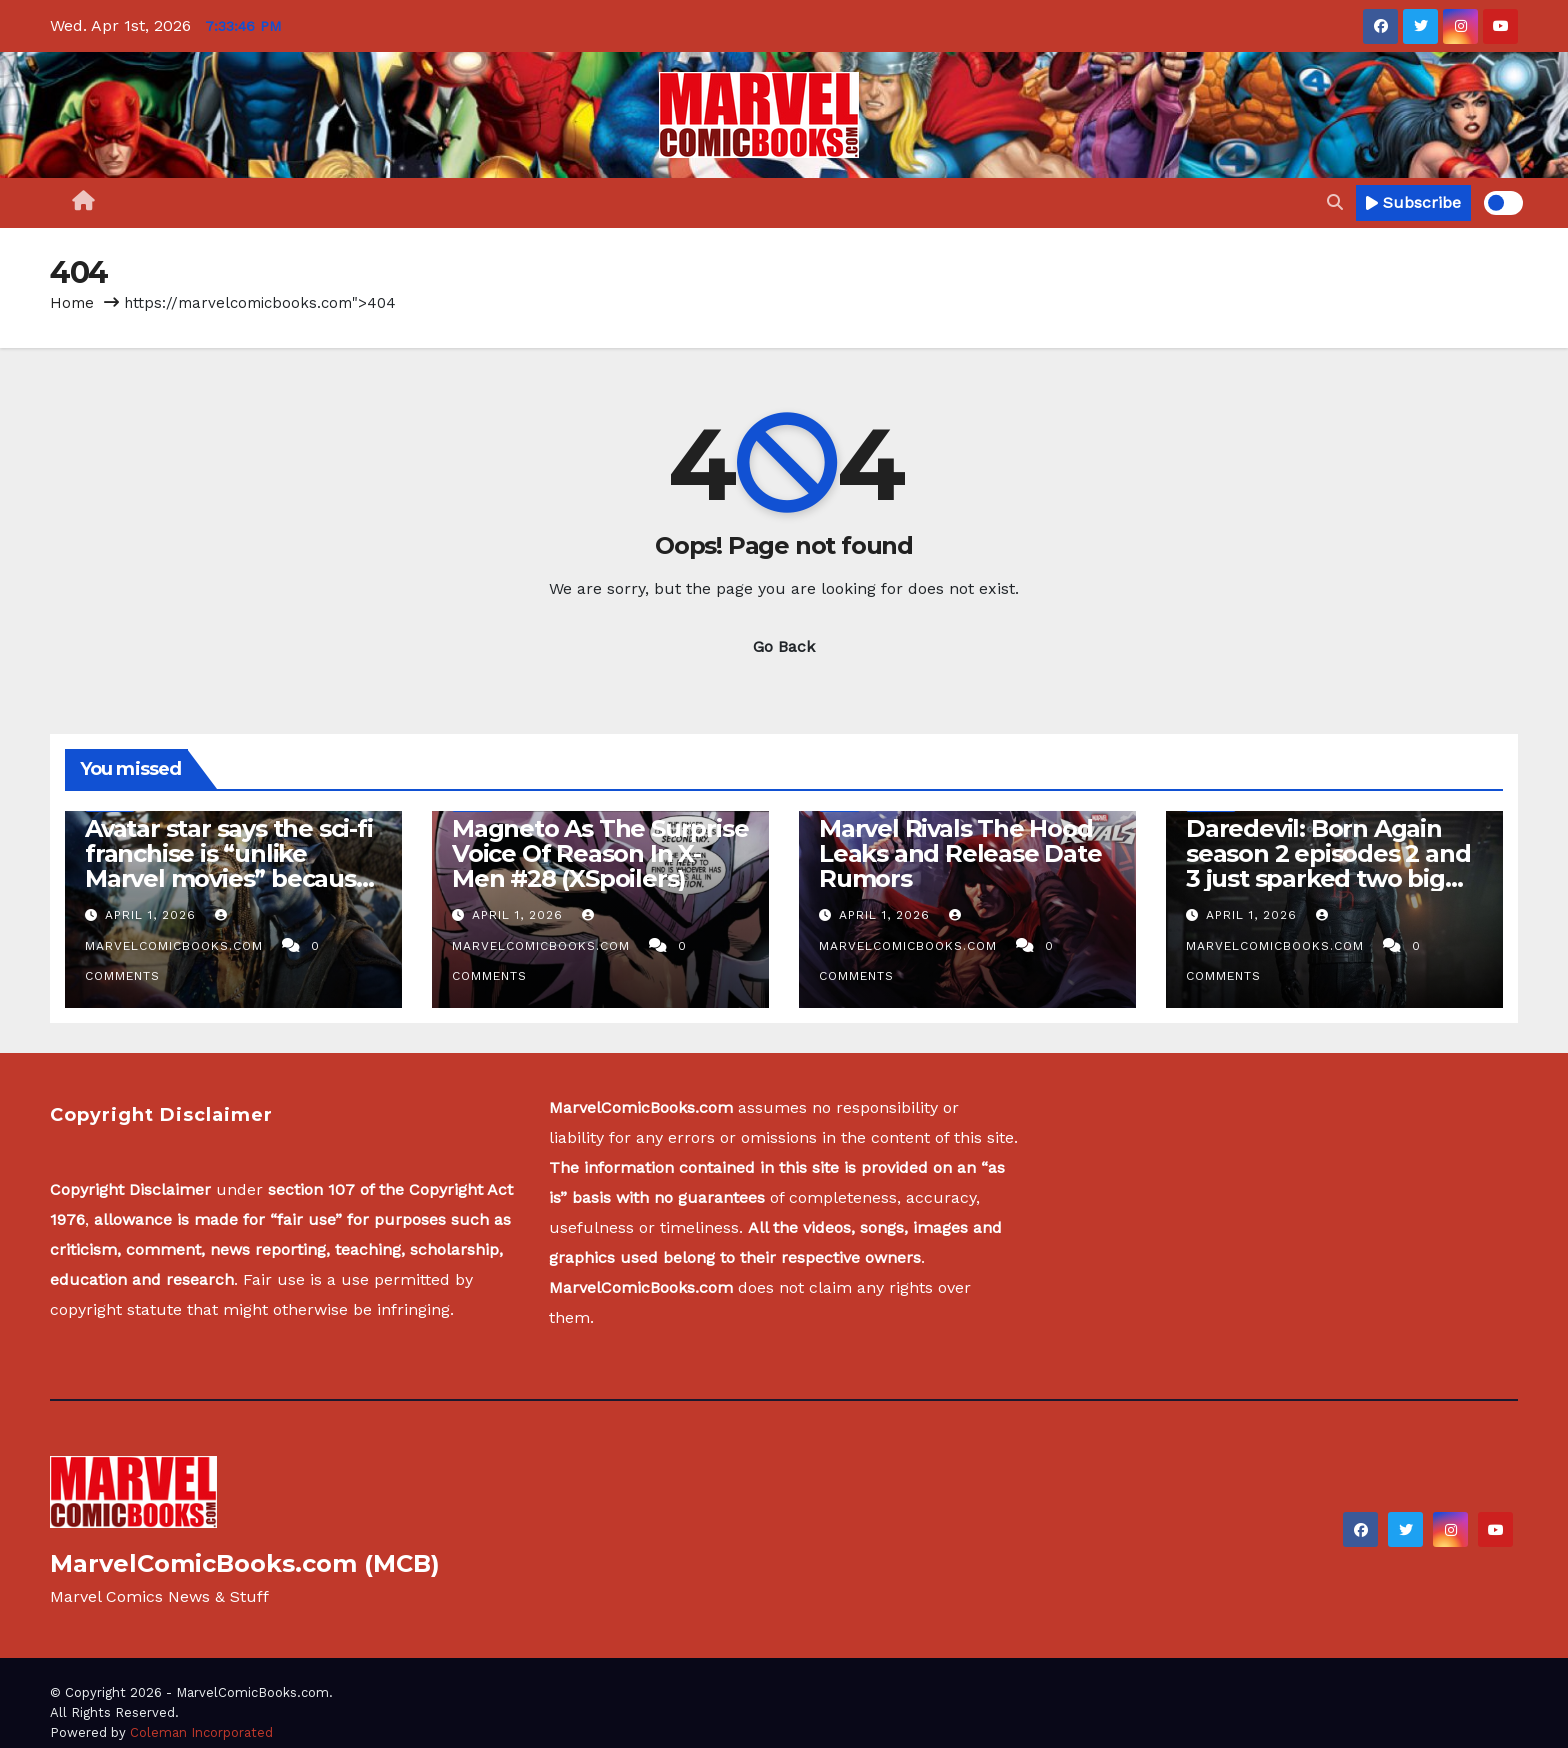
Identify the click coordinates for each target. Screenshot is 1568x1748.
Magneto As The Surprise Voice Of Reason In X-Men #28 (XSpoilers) (600, 853)
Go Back (784, 646)
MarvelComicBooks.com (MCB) (245, 1563)
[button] (1335, 202)
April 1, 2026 (153, 915)
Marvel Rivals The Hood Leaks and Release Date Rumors (960, 853)
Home (72, 303)
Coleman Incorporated (201, 1732)
